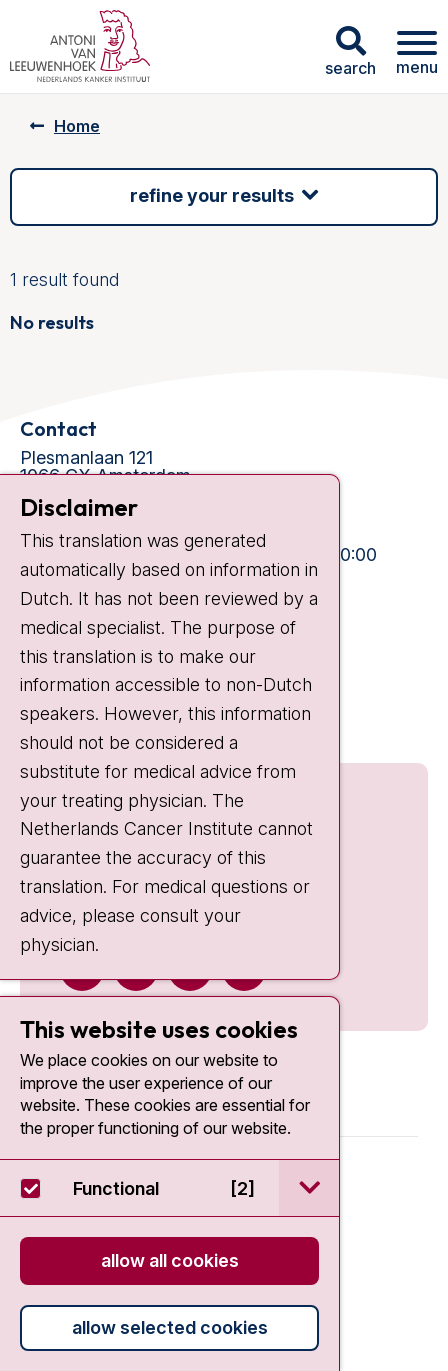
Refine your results (212, 195)
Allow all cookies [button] (170, 1260)
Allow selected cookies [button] (170, 1327)
